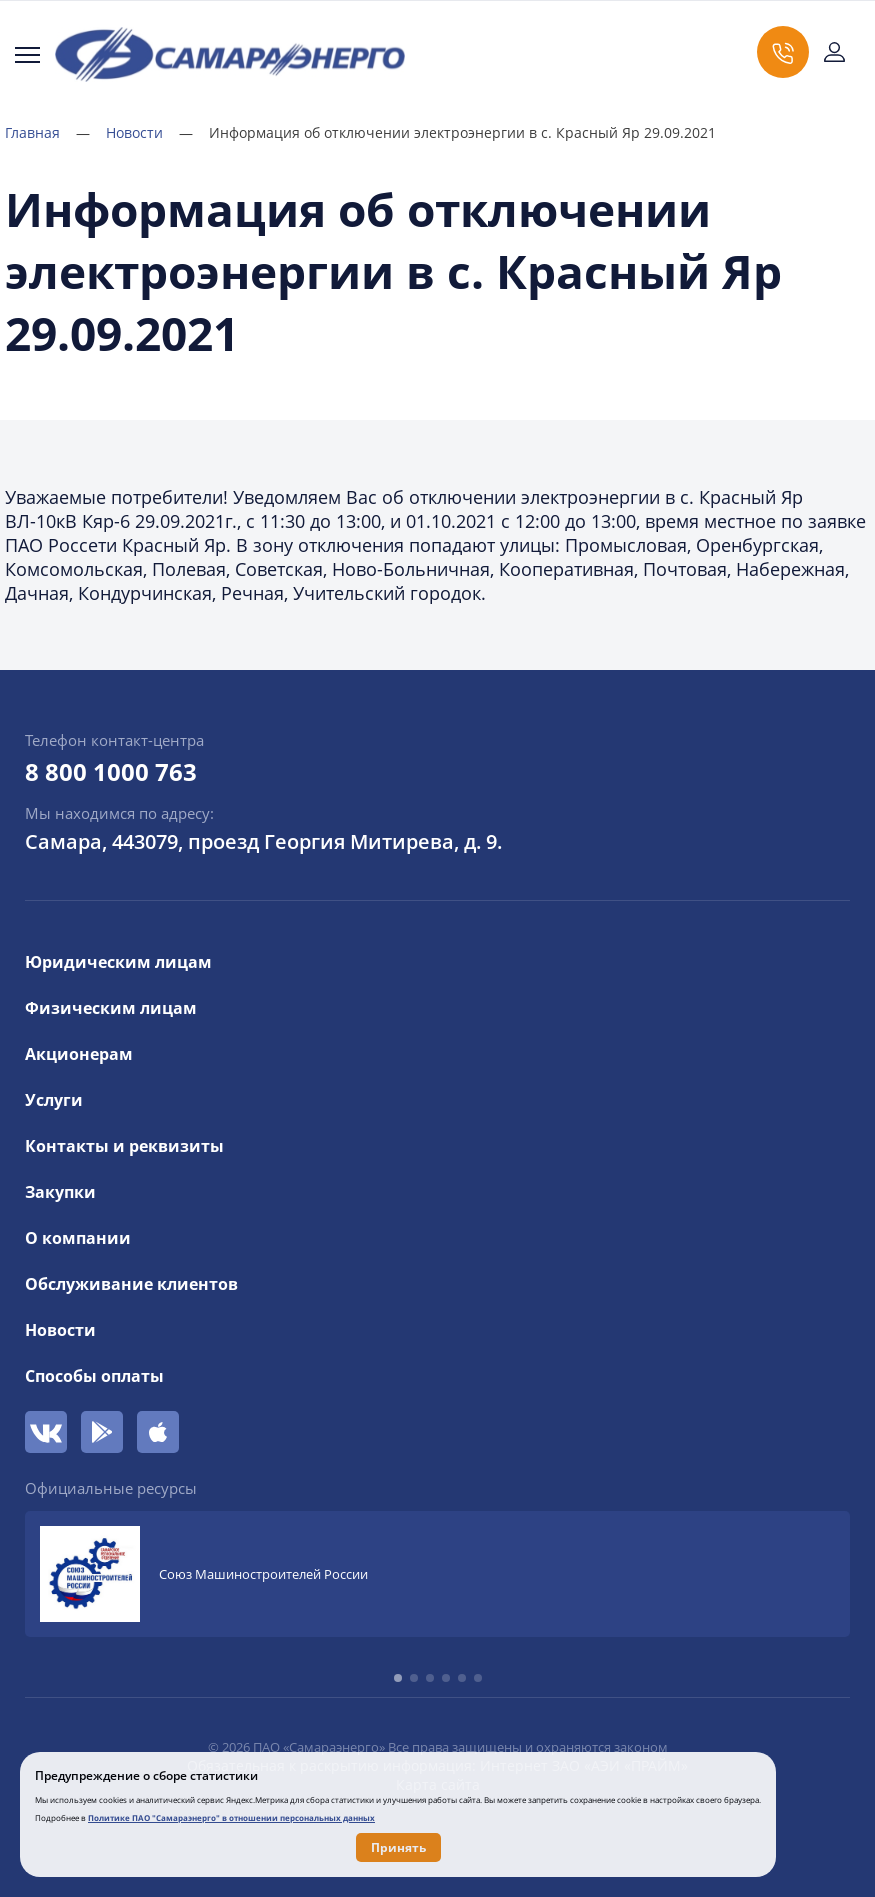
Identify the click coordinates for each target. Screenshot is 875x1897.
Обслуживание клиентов (131, 1284)
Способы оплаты (94, 1376)
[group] (437, 1574)
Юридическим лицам (118, 962)
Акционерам (79, 1054)
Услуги (54, 1100)
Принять (398, 1847)
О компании (78, 1238)
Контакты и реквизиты (124, 1146)
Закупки (60, 1192)
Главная (47, 132)
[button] (398, 1678)
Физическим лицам (111, 1008)
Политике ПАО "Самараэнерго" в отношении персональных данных (231, 1817)
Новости (149, 132)
